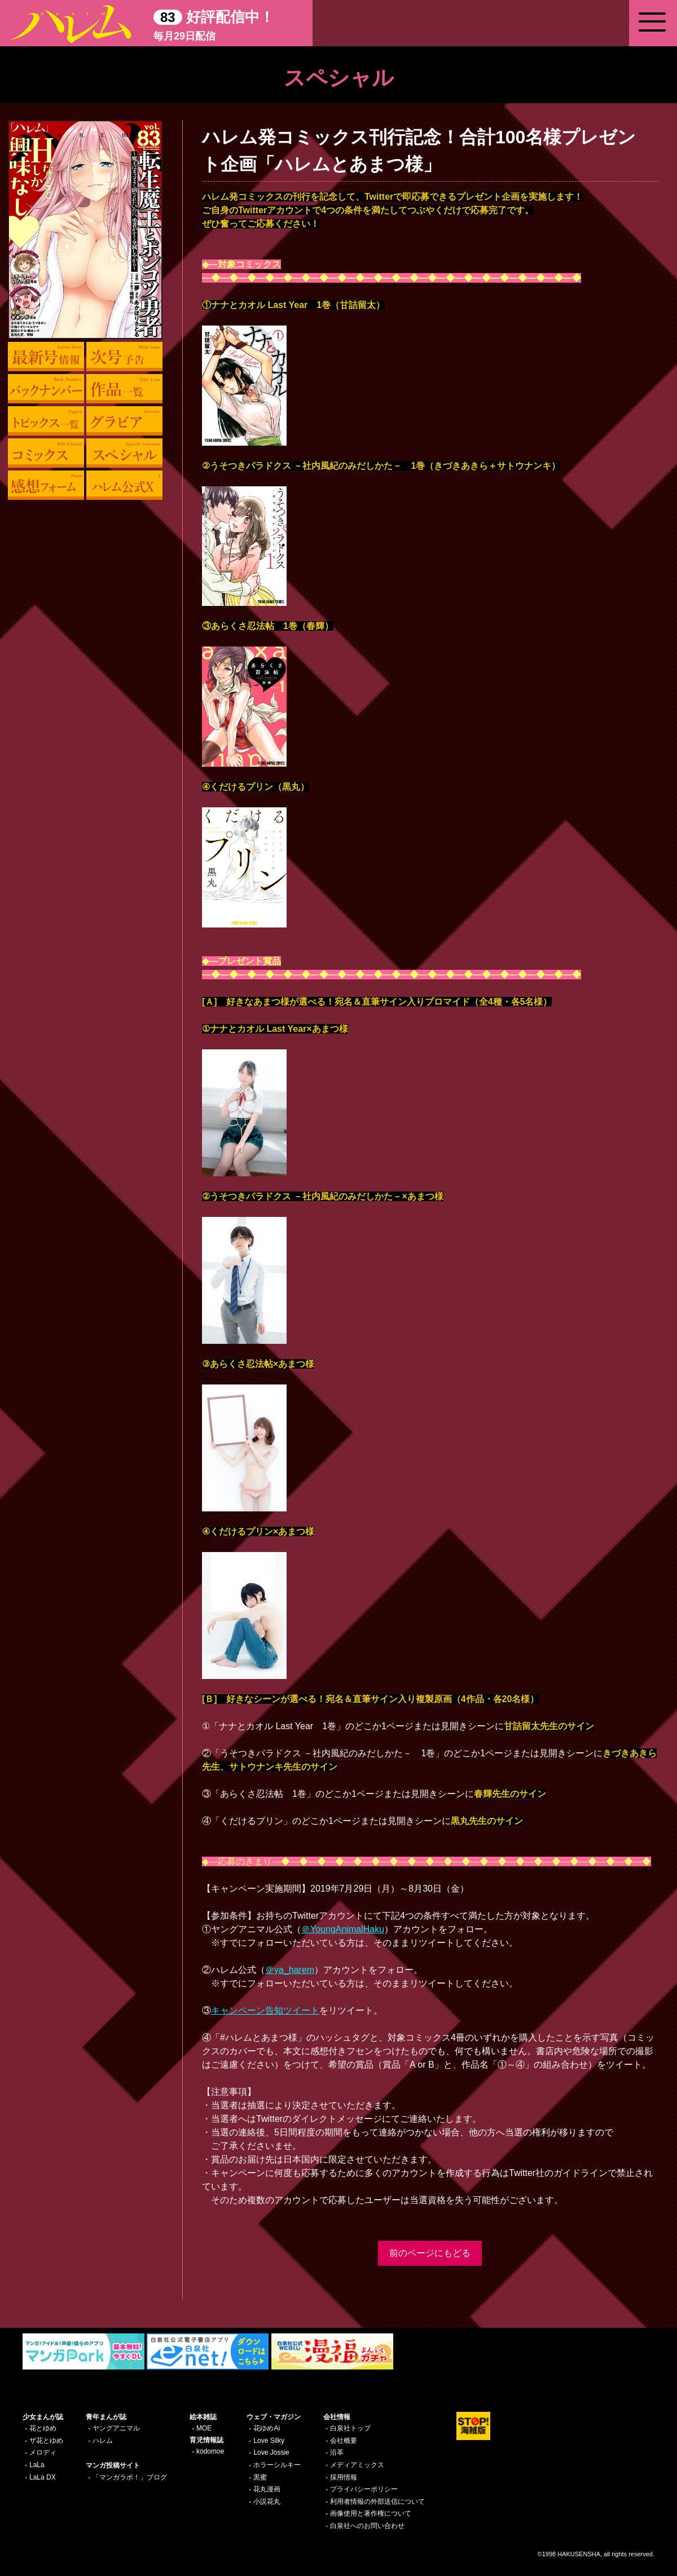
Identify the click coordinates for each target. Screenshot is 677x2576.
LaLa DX (42, 2477)
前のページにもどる (430, 2253)
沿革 (337, 2452)
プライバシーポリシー (364, 2489)
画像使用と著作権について (370, 2513)
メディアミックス (357, 2465)
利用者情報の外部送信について (377, 2501)
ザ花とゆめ (46, 2441)
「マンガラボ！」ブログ (130, 2477)
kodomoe (210, 2451)
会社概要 (343, 2441)
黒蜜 (260, 2477)
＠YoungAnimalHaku (342, 1929)
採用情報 (343, 2477)
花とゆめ (42, 2428)
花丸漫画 (266, 2489)
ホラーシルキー (277, 2465)
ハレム (103, 2441)
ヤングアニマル (116, 2428)
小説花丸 (266, 2501)
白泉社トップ (350, 2428)
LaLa (37, 2465)
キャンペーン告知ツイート (265, 2010)
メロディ (42, 2452)
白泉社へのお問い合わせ (367, 2526)
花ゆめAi (266, 2428)
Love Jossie (271, 2452)
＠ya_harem (289, 1970)
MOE (204, 2428)
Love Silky (268, 2441)
